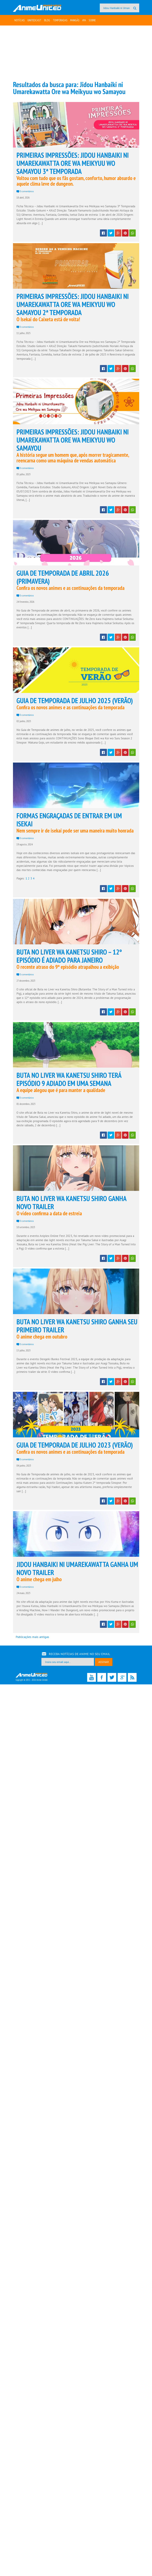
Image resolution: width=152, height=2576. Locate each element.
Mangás (74, 20)
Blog (47, 20)
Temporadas (60, 20)
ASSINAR (103, 1662)
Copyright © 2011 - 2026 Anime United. (32, 1677)
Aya (84, 20)
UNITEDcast (34, 20)
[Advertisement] (76, 52)
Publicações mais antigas (32, 1637)
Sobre (92, 20)
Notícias (19, 20)
